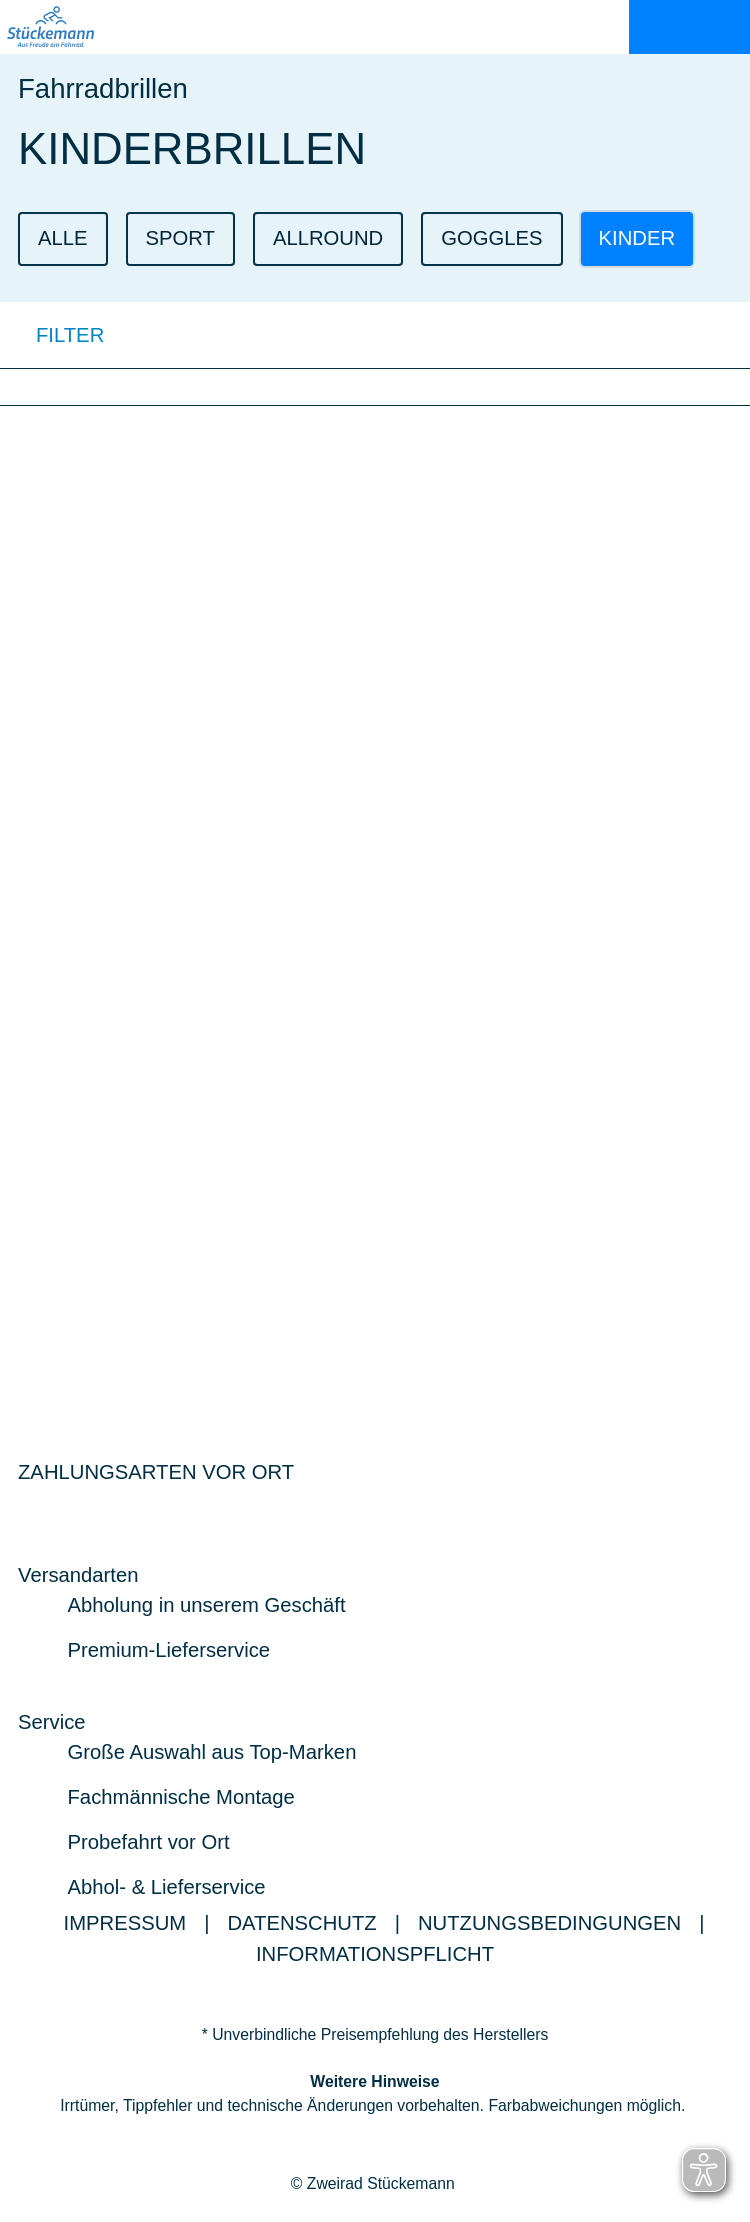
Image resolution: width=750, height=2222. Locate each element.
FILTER (52, 334)
